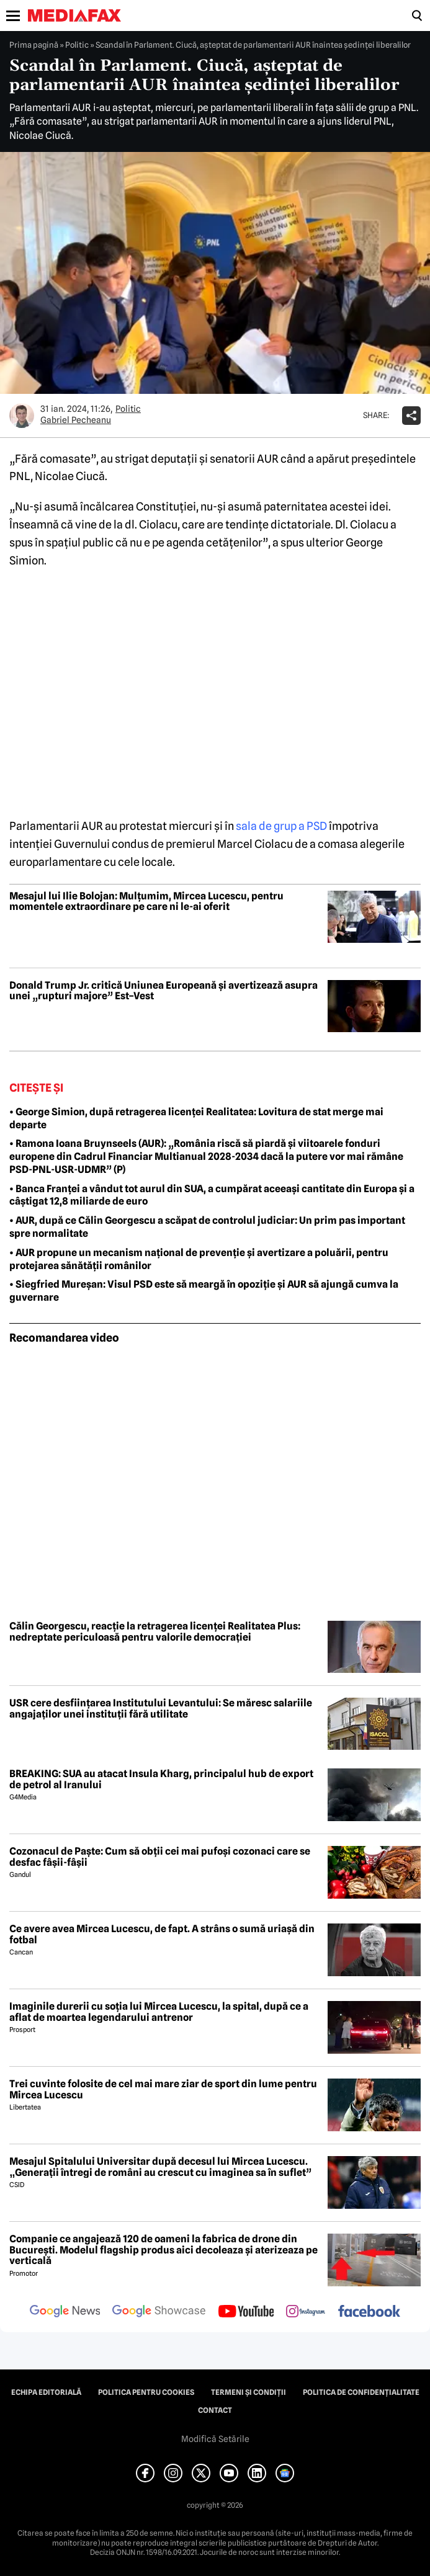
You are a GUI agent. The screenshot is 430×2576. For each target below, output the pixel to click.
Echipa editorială (46, 2392)
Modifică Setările (215, 2439)
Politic (77, 45)
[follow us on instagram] (305, 2312)
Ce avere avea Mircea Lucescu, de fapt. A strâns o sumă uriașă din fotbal (162, 1934)
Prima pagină (33, 45)
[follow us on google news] (65, 2312)
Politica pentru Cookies (146, 2392)
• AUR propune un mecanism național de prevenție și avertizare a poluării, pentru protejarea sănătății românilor (198, 1259)
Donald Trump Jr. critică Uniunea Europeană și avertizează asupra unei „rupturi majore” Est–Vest (163, 991)
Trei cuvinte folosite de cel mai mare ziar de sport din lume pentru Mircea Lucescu (163, 2089)
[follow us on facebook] (369, 2312)
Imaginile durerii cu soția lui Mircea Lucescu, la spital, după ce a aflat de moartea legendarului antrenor (158, 2012)
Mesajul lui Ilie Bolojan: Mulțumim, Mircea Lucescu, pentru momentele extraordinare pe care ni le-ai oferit (146, 901)
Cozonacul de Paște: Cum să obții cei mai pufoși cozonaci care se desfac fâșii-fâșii (159, 1857)
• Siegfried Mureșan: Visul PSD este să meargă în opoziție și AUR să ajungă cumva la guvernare (203, 1290)
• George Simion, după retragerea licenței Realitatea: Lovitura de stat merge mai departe (196, 1118)
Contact (215, 2410)
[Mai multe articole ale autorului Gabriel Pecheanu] (21, 415)
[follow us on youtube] (246, 2312)
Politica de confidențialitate (361, 2392)
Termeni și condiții (248, 2392)
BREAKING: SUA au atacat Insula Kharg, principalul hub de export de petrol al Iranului (161, 1779)
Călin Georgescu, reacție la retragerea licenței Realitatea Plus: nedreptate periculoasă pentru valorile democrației (154, 1631)
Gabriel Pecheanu (75, 420)
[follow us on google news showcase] (158, 2312)
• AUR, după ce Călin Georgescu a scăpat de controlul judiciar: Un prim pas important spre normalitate (207, 1226)
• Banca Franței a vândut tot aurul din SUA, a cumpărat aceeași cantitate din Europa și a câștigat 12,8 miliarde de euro (211, 1195)
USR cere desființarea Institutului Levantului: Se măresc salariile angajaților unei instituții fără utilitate (160, 1708)
